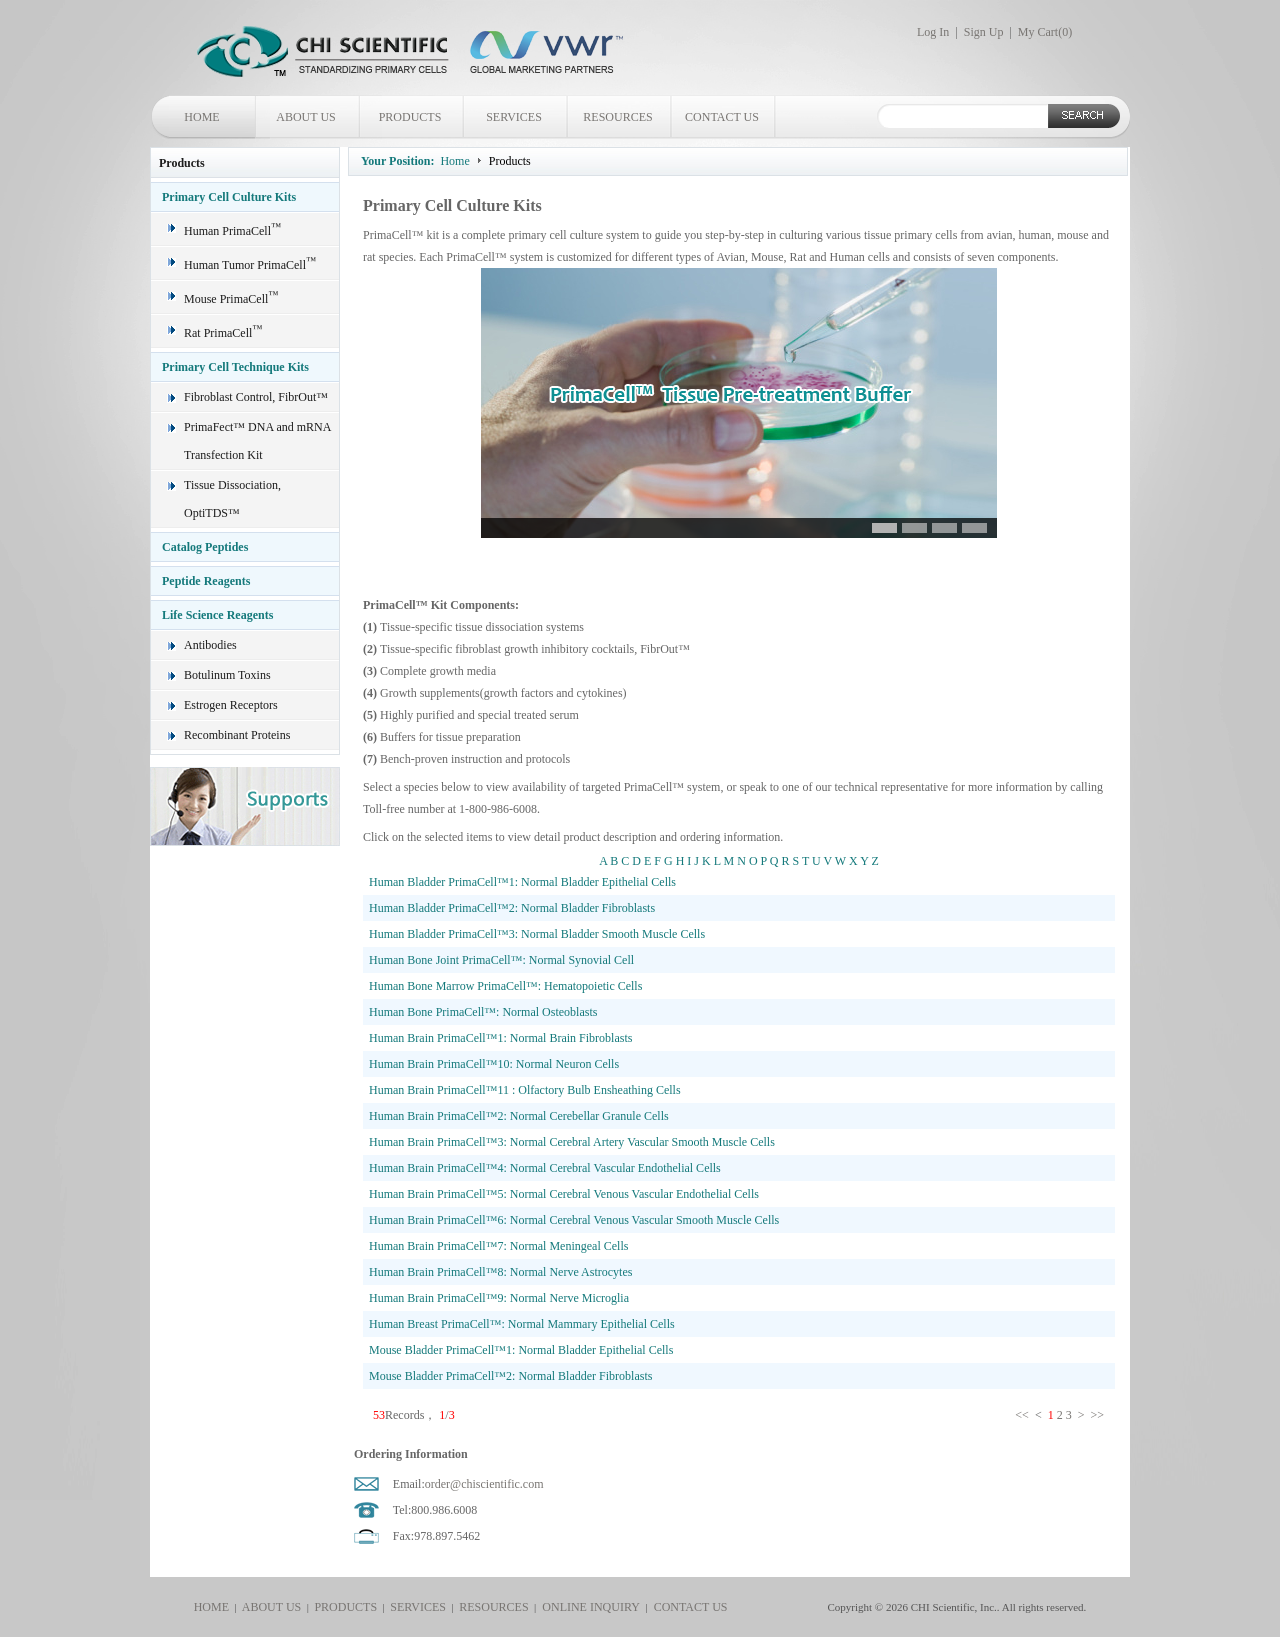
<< (1023, 1415)
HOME (201, 117)
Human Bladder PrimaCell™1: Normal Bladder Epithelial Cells (522, 882)
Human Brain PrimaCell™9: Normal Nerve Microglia (499, 1298)
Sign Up (984, 32)
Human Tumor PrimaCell (250, 265)
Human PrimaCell (232, 231)
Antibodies (210, 645)
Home (454, 161)
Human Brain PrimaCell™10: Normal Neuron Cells (494, 1064)
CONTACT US (722, 117)
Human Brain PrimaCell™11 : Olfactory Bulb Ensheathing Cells (525, 1090)
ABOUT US (305, 117)
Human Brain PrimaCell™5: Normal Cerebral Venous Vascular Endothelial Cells (564, 1194)
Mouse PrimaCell (231, 299)
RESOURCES (617, 117)
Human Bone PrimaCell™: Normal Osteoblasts (483, 1012)
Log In (933, 32)
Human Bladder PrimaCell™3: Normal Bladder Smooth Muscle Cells (537, 934)
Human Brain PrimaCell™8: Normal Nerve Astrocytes (500, 1272)
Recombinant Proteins (237, 735)
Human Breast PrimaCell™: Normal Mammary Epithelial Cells (522, 1324)
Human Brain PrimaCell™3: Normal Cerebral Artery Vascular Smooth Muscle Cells (572, 1142)
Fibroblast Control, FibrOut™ (256, 397)
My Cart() (1045, 32)
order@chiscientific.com (484, 1484)
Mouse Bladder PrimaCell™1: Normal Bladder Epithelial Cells (521, 1350)
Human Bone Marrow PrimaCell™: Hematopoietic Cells (505, 986)
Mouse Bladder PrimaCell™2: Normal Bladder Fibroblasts (510, 1376)
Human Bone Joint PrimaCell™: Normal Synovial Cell (501, 960)
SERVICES (514, 117)
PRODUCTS (410, 117)
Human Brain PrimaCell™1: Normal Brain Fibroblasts (500, 1038)
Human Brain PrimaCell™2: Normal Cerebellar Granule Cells (519, 1116)
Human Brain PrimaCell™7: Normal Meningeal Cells (498, 1246)
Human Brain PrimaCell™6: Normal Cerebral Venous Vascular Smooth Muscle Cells (574, 1220)
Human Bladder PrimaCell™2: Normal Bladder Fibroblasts (512, 908)
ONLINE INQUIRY (588, 1607)
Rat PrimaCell (223, 333)
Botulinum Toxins (227, 675)
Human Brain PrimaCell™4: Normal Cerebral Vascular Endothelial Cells (545, 1168)
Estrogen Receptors (231, 705)
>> (1098, 1415)
